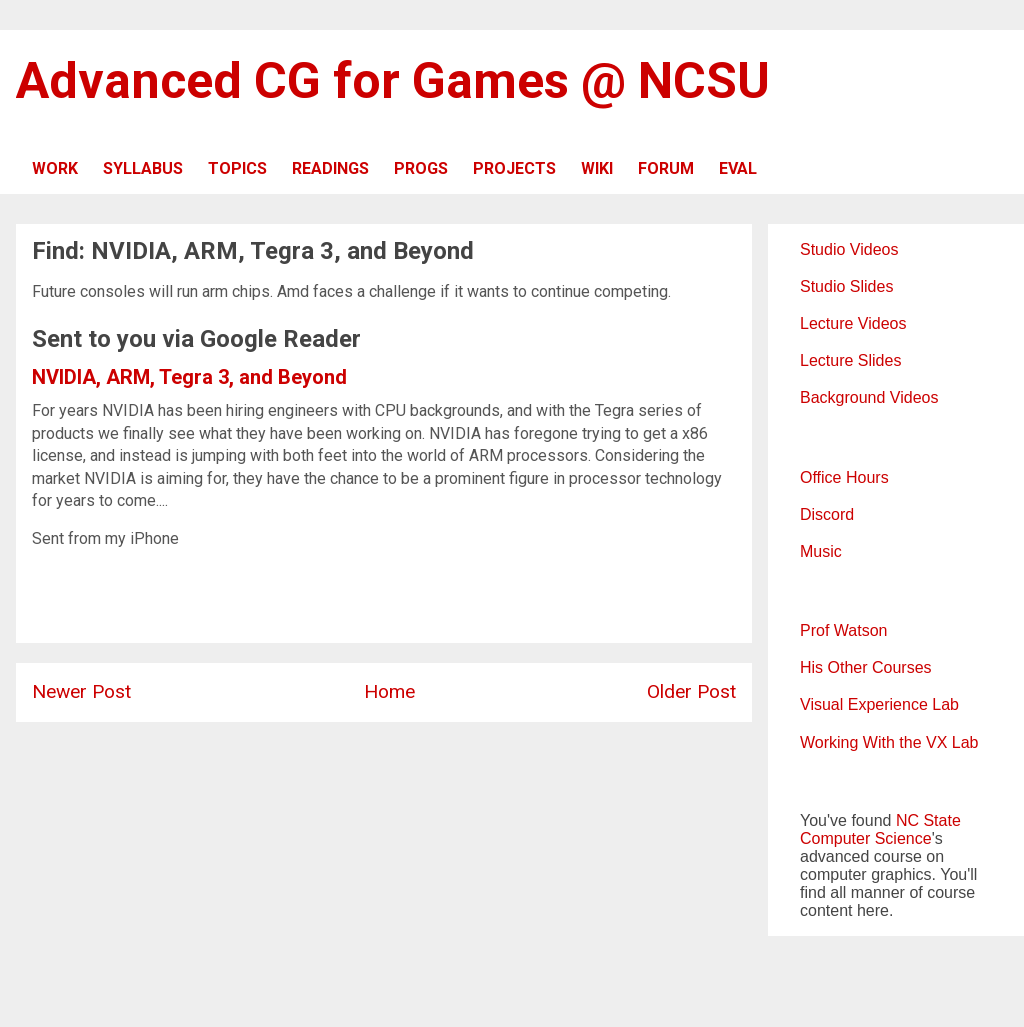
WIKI (597, 168)
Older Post (691, 691)
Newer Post (81, 691)
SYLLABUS (143, 168)
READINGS (330, 168)
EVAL (738, 168)
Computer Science (866, 838)
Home (389, 691)
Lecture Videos (853, 323)
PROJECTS (514, 168)
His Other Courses (866, 667)
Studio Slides (846, 286)
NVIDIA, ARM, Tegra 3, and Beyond (189, 377)
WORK (55, 168)
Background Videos (869, 397)
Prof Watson (843, 630)
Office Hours (844, 477)
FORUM (666, 168)
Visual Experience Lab (879, 704)
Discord (827, 514)
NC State (928, 820)
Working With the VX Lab (889, 742)
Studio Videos (849, 249)
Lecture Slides (850, 360)
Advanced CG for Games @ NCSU (393, 81)
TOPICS (237, 168)
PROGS (421, 168)
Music (821, 551)
